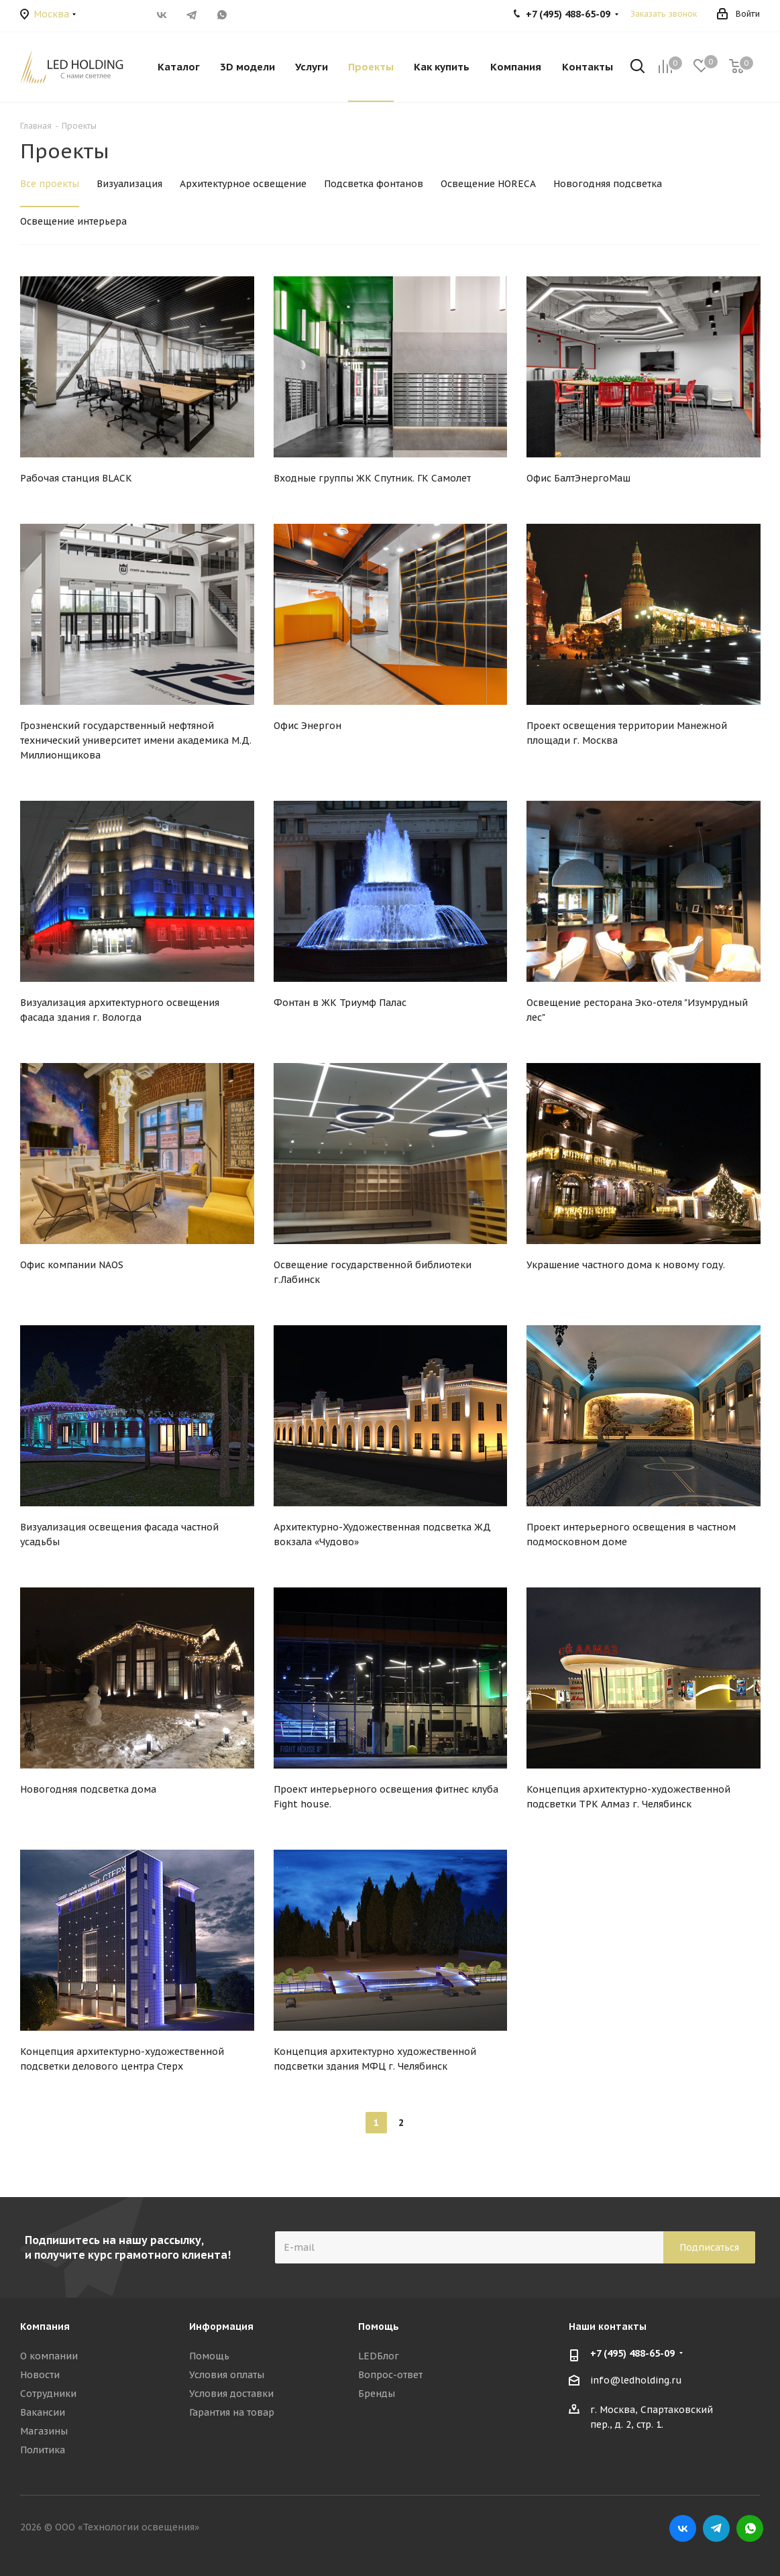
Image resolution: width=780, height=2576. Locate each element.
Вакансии (42, 2412)
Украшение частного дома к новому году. (625, 1265)
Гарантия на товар (231, 2412)
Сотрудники (48, 2394)
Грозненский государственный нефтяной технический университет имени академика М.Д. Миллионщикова (136, 740)
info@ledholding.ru (636, 2380)
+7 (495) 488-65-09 (632, 2353)
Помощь (209, 2356)
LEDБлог (378, 2356)
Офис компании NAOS (71, 1265)
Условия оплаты (226, 2375)
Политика (42, 2450)
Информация (221, 2326)
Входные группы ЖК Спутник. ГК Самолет (372, 478)
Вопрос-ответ (390, 2375)
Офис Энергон (307, 726)
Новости (40, 2375)
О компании (49, 2356)
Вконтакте (162, 14)
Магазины (44, 2431)
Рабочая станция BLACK (76, 478)
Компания (45, 2326)
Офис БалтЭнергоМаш (578, 478)
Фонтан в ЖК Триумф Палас (340, 1003)
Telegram (192, 14)
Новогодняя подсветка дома (88, 1789)
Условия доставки (231, 2394)
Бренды (376, 2394)
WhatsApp (222, 14)
